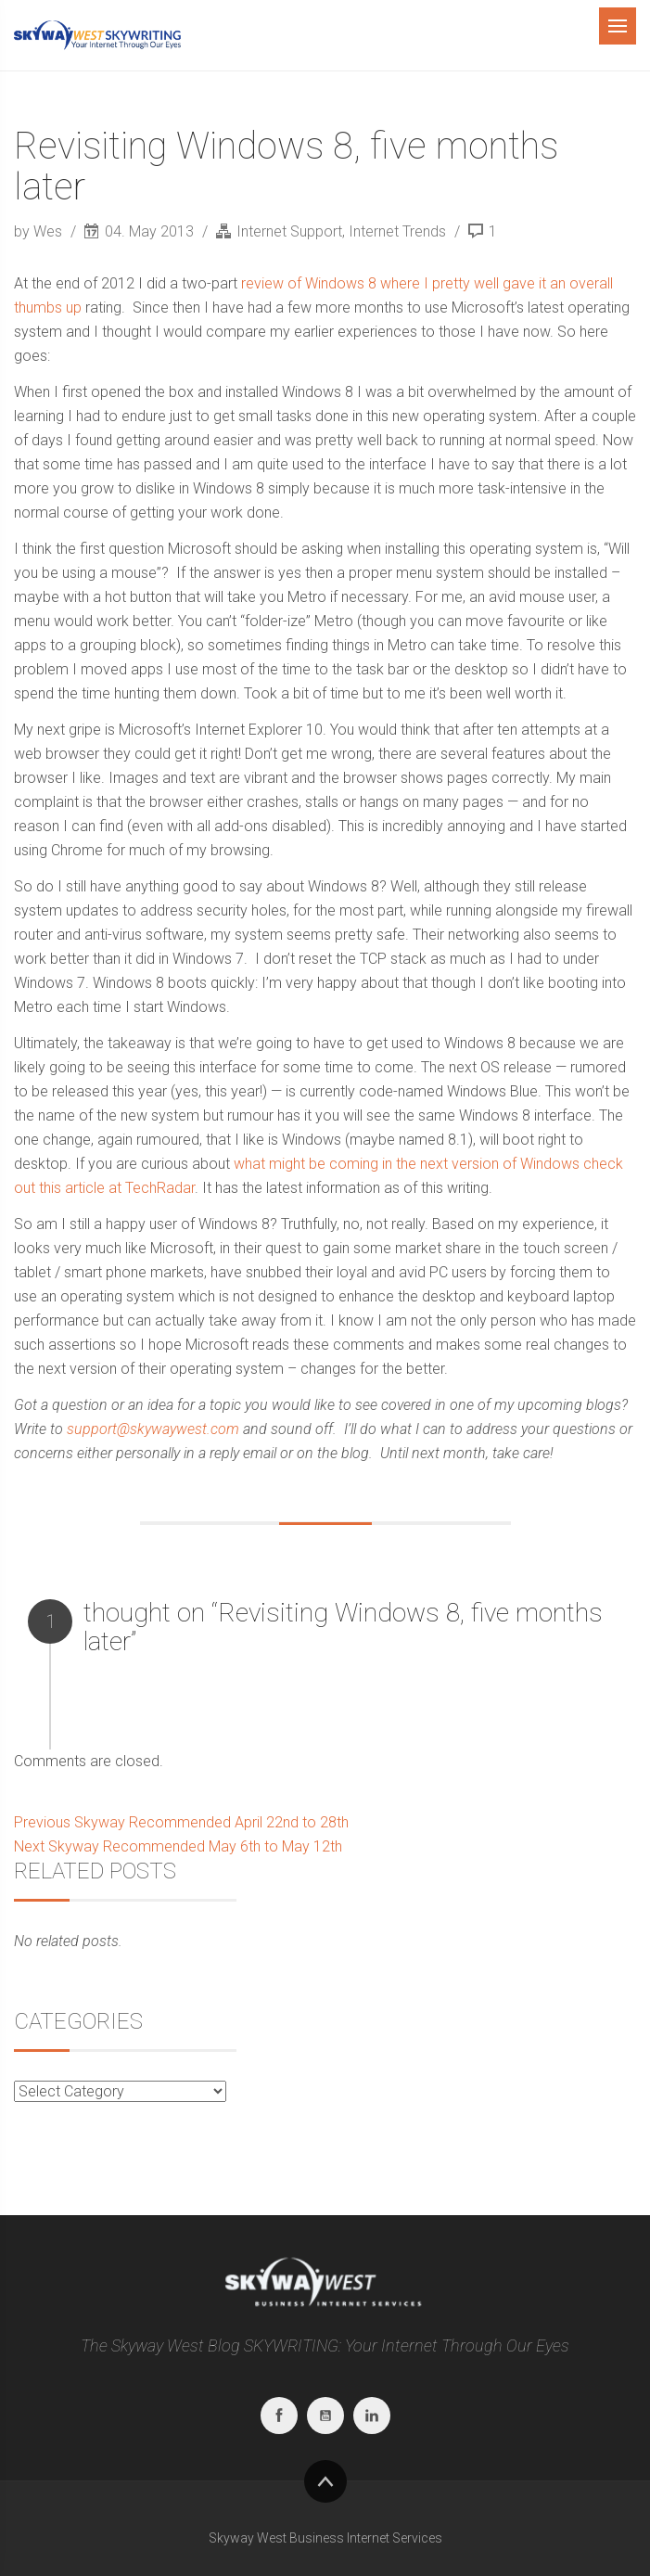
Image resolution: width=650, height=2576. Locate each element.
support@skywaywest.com (153, 1429)
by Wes (40, 231)
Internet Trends (397, 231)
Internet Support (289, 231)
